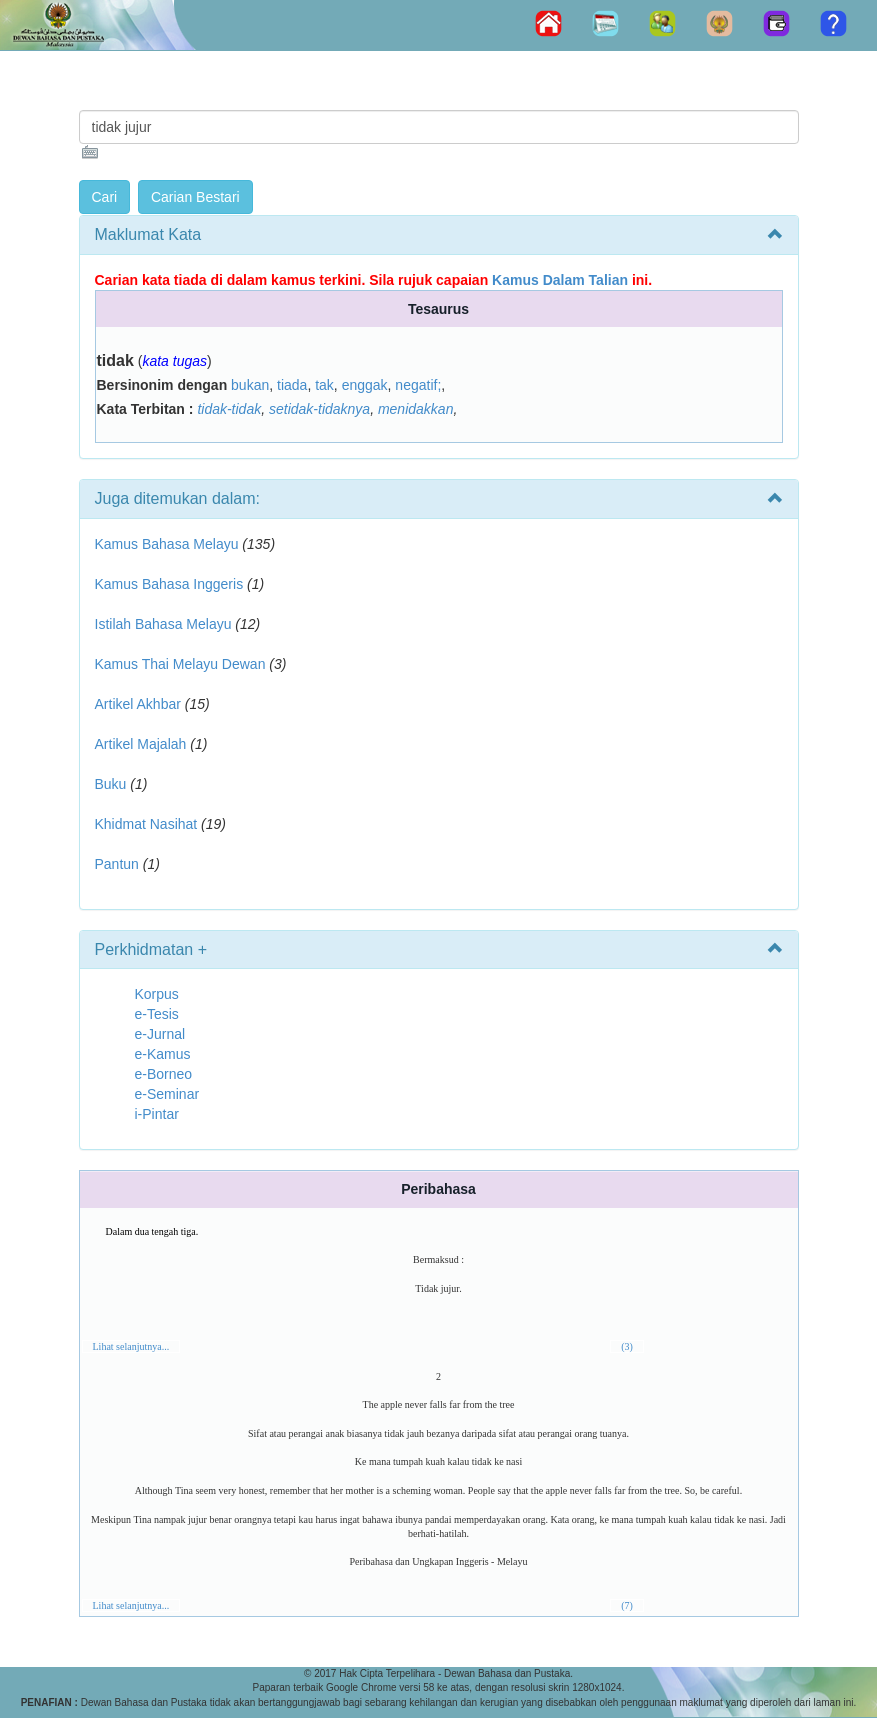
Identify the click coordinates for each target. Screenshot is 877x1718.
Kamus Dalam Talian (560, 280)
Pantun (117, 864)
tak (324, 385)
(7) (627, 1605)
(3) (627, 1346)
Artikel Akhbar (138, 704)
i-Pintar (157, 1114)
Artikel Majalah (141, 744)
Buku (111, 784)
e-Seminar (167, 1094)
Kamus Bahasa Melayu (169, 544)
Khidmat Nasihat (146, 824)
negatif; (418, 385)
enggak (365, 385)
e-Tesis (157, 1014)
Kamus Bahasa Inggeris (169, 584)
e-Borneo (164, 1074)
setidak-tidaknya (319, 409)
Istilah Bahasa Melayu (163, 624)
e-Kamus (163, 1054)
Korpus (157, 994)
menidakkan (416, 409)
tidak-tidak (229, 409)
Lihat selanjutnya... (131, 1346)
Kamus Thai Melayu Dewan (180, 664)
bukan (250, 385)
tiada (292, 385)
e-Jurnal (160, 1034)
